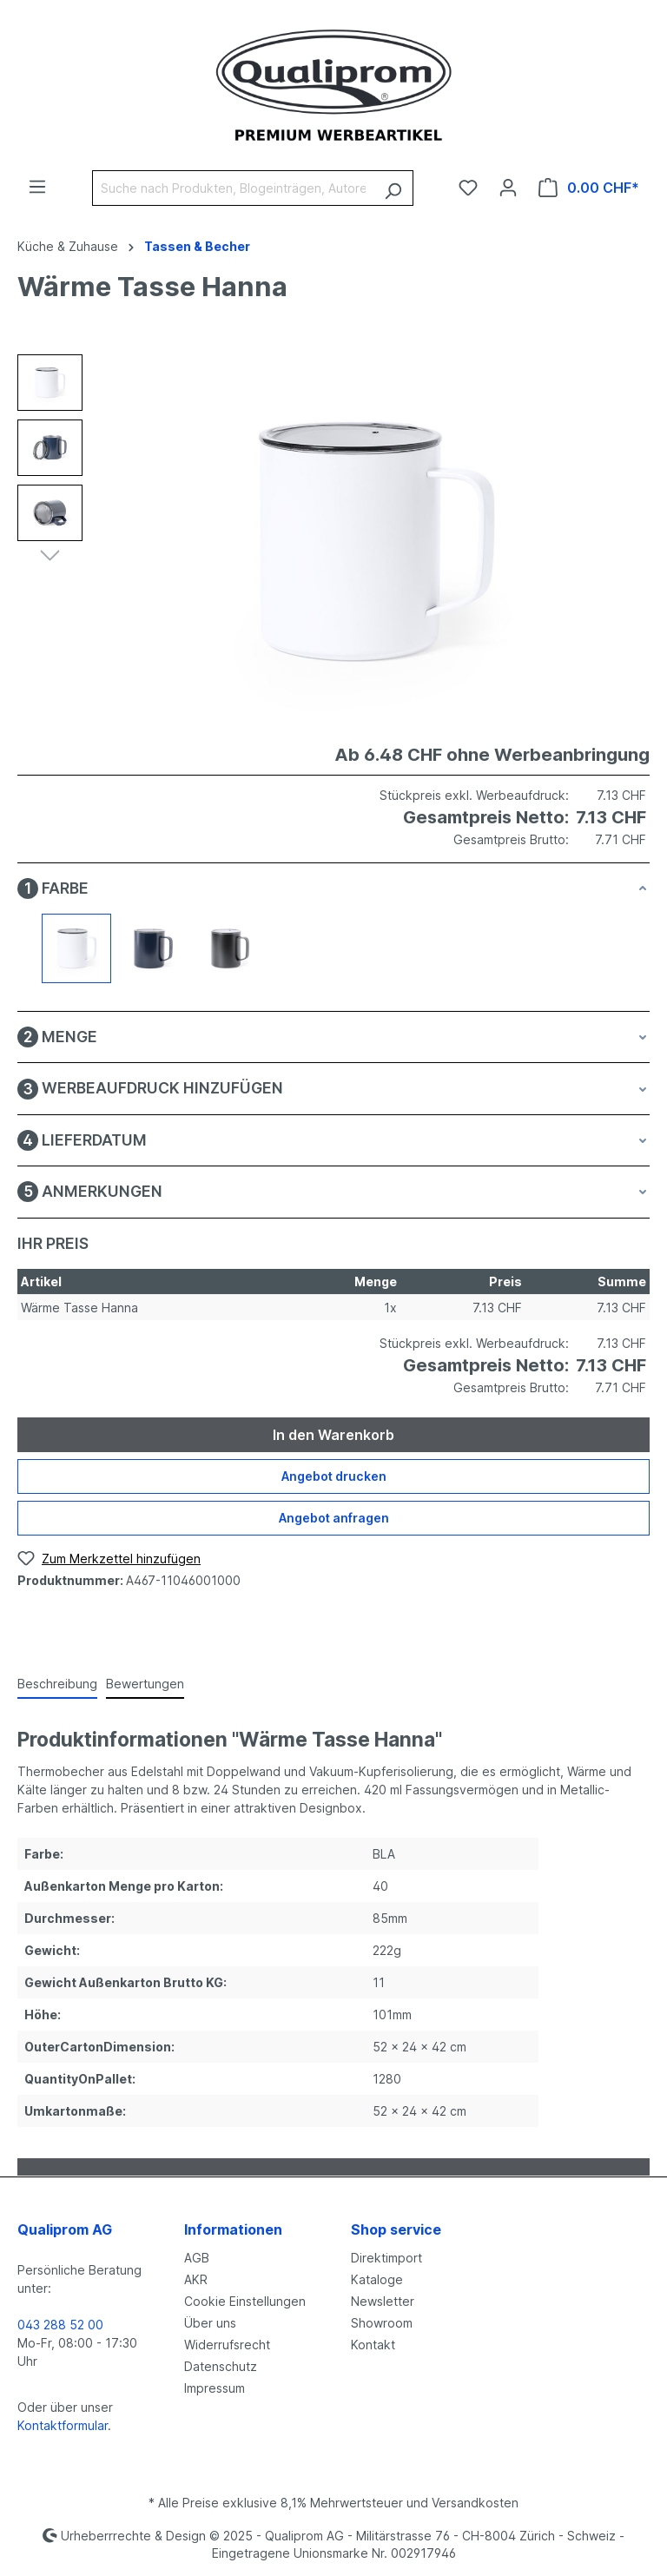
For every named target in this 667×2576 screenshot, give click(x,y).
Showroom (382, 2322)
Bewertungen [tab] (145, 1683)
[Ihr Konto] (508, 187)
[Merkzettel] (468, 187)
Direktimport (386, 2257)
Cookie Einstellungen (245, 2301)
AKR (196, 2279)
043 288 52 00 (60, 2324)
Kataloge (377, 2279)
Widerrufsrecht (227, 2344)
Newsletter (382, 2301)
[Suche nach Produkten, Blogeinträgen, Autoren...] (232, 188)
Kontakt (373, 2344)
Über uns (210, 2322)
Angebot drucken (333, 1476)
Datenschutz (220, 2366)
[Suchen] (393, 188)
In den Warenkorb (333, 1434)
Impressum (214, 2388)
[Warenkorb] (589, 187)
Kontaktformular (62, 2425)
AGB (196, 2257)
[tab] (57, 1684)
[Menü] (37, 186)
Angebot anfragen (334, 1517)
